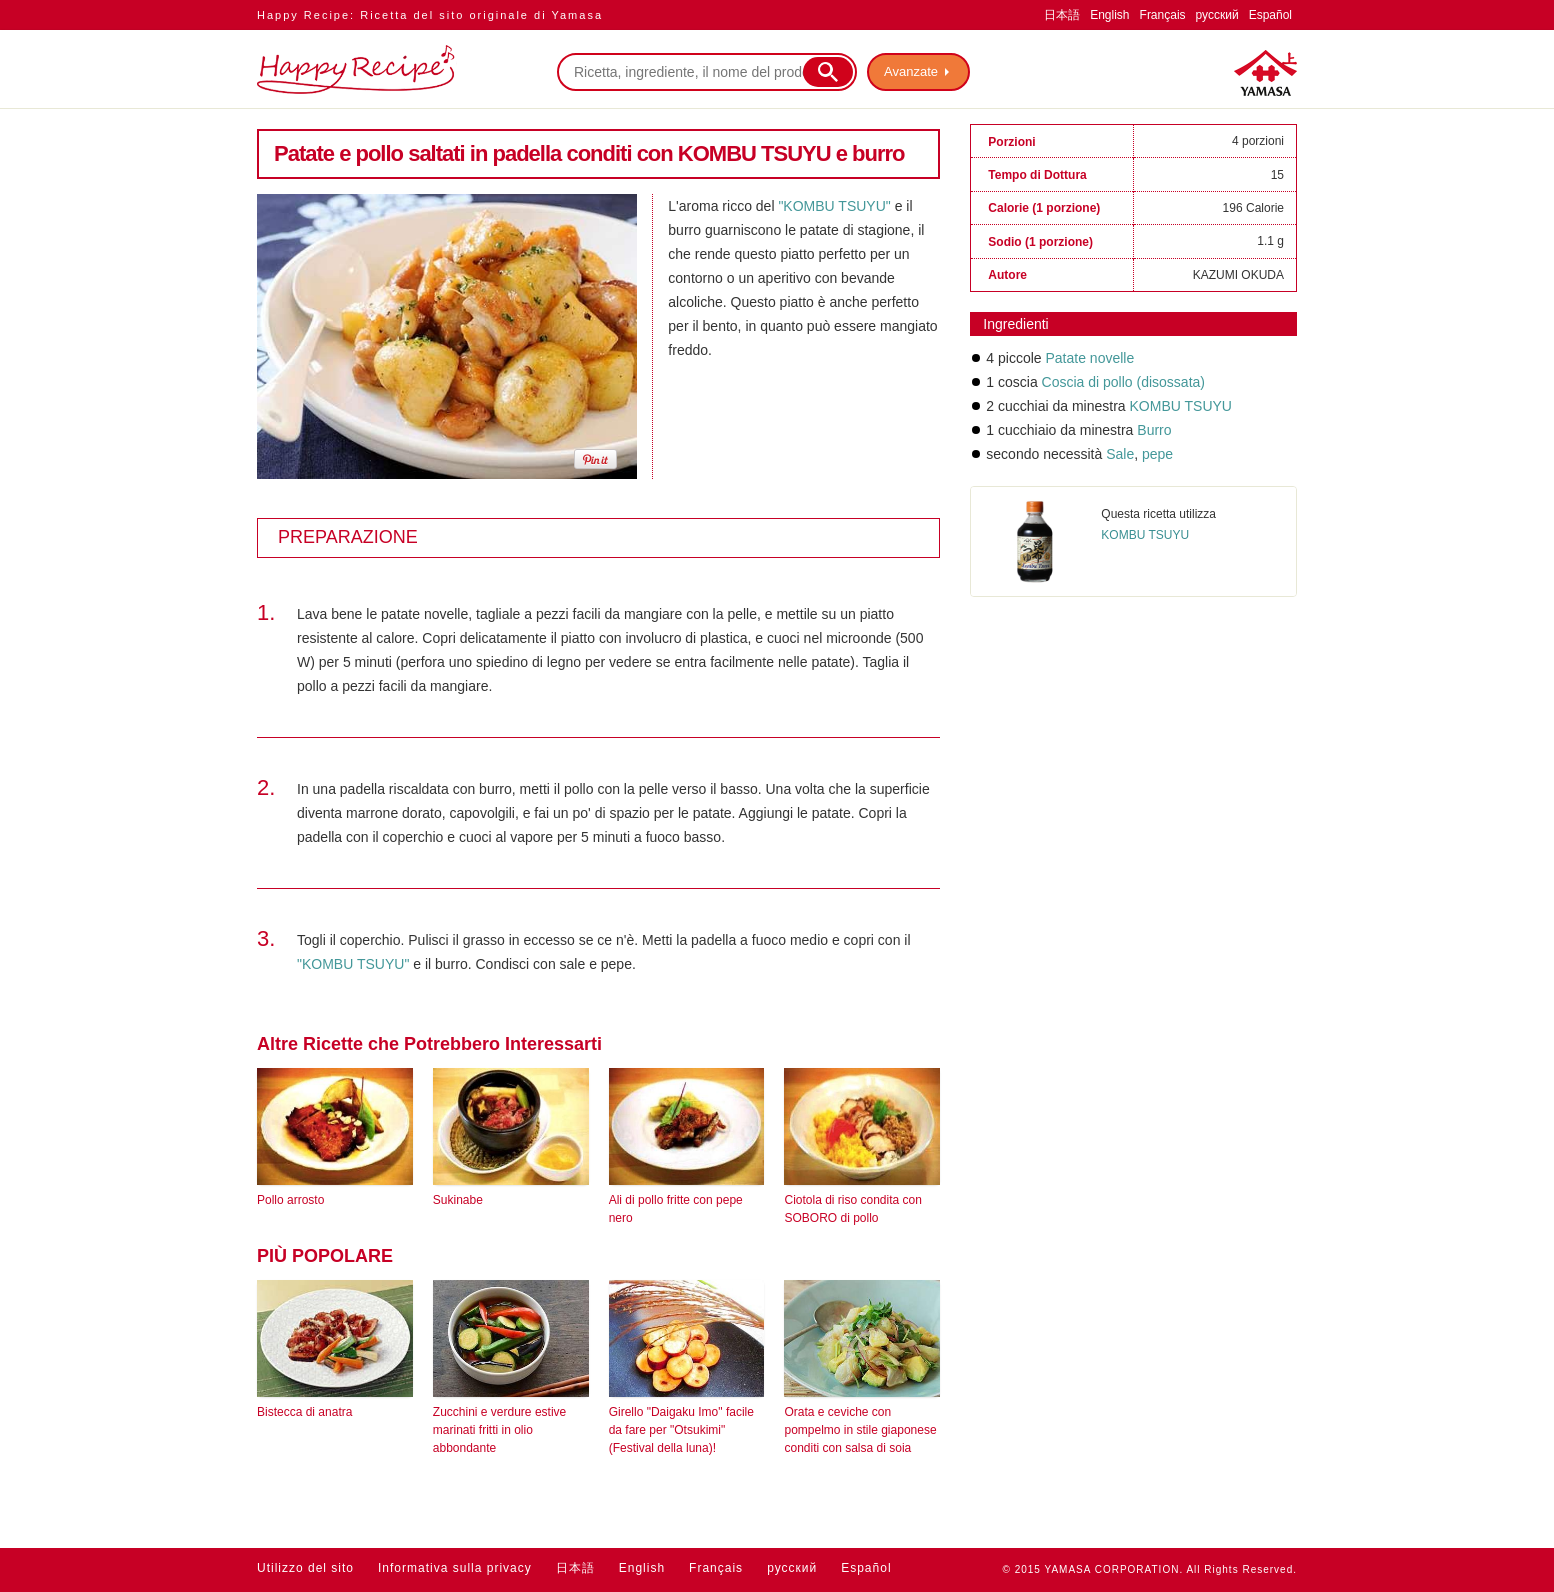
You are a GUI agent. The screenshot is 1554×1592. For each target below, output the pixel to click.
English (1109, 15)
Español (1270, 15)
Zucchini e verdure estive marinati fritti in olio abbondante (499, 1430)
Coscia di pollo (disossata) (1123, 382)
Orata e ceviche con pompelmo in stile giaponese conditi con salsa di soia (860, 1430)
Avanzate (911, 71)
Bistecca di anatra (304, 1412)
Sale (1120, 454)
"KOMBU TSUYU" (834, 206)
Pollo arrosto (290, 1200)
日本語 (1062, 15)
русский (1217, 15)
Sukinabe (458, 1200)
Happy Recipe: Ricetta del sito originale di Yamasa (430, 15)
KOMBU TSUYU (1181, 406)
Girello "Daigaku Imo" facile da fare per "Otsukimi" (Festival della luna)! (681, 1430)
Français (1163, 15)
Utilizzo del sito (305, 1568)
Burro (1154, 430)
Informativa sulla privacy (455, 1568)
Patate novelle (1089, 358)
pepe (1155, 454)
